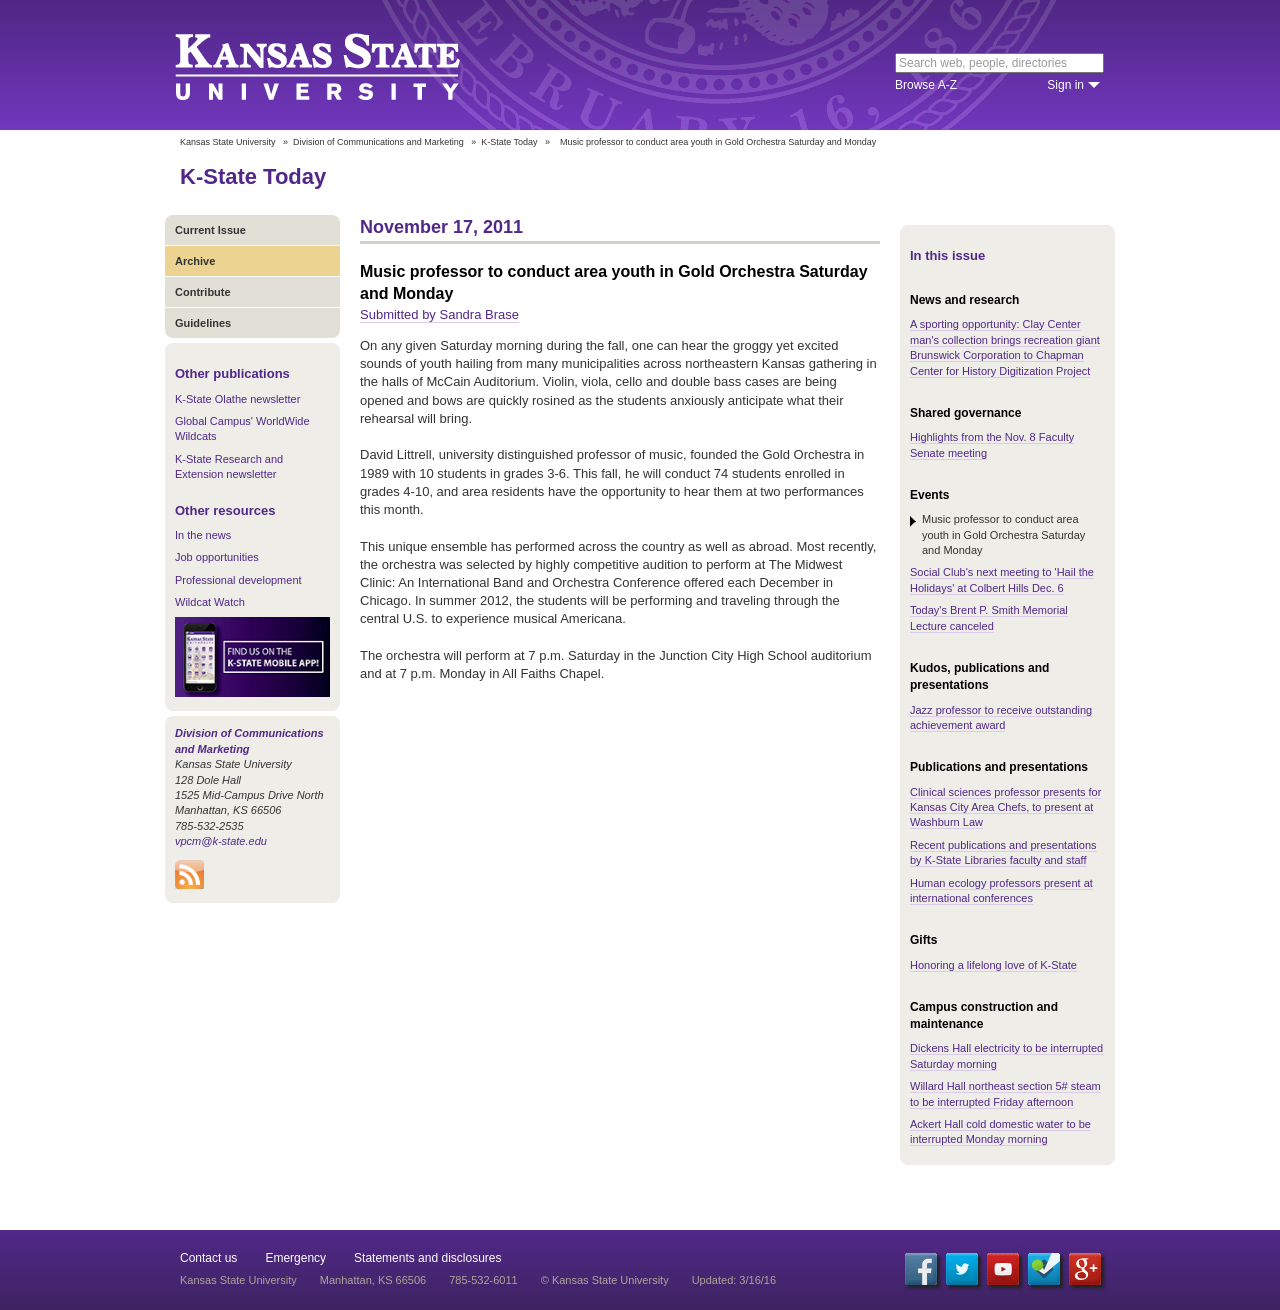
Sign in (1065, 85)
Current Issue (210, 230)
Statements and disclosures (427, 1258)
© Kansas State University (605, 1280)
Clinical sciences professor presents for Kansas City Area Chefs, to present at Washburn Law (1005, 807)
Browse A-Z (926, 85)
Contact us (208, 1258)
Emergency (295, 1258)
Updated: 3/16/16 (734, 1280)
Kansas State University (342, 65)
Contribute (203, 292)
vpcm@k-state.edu (221, 841)
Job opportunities (217, 557)
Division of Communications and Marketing (378, 142)
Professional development (238, 580)
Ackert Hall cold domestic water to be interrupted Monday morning (1000, 1131)
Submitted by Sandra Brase (439, 314)
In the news (203, 535)
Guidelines (203, 323)
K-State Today (509, 142)
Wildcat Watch (210, 602)
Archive (195, 261)
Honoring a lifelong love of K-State (993, 965)
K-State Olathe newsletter (237, 399)
